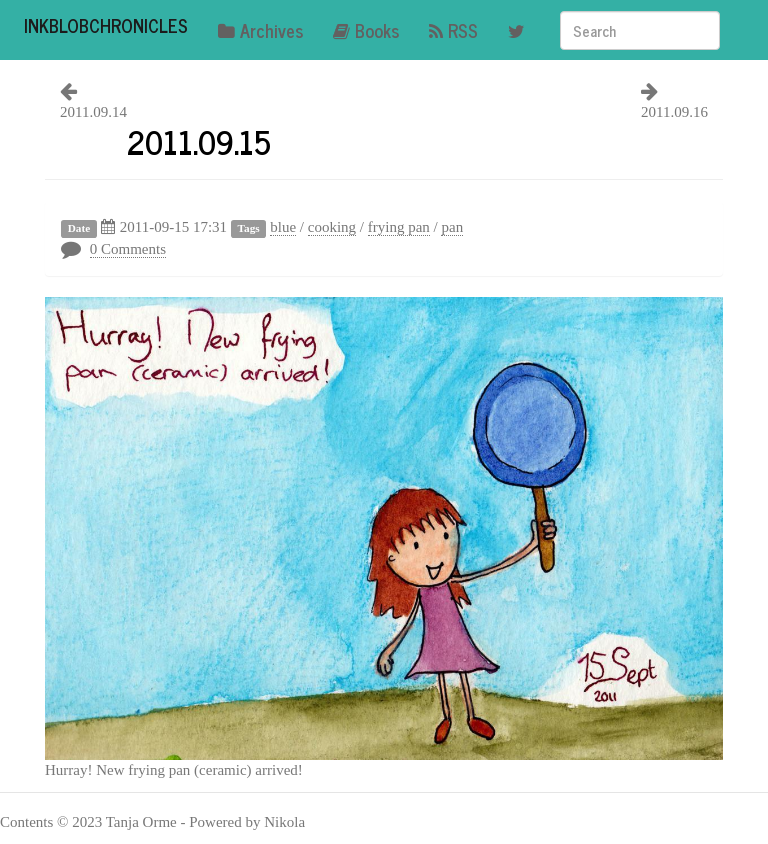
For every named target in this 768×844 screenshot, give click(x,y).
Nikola (284, 822)
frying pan (399, 227)
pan (452, 227)
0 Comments (128, 249)
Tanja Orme (141, 822)
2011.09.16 (674, 112)
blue (283, 227)
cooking (332, 227)
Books (366, 30)
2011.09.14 (93, 112)
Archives (260, 30)
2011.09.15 (199, 141)
